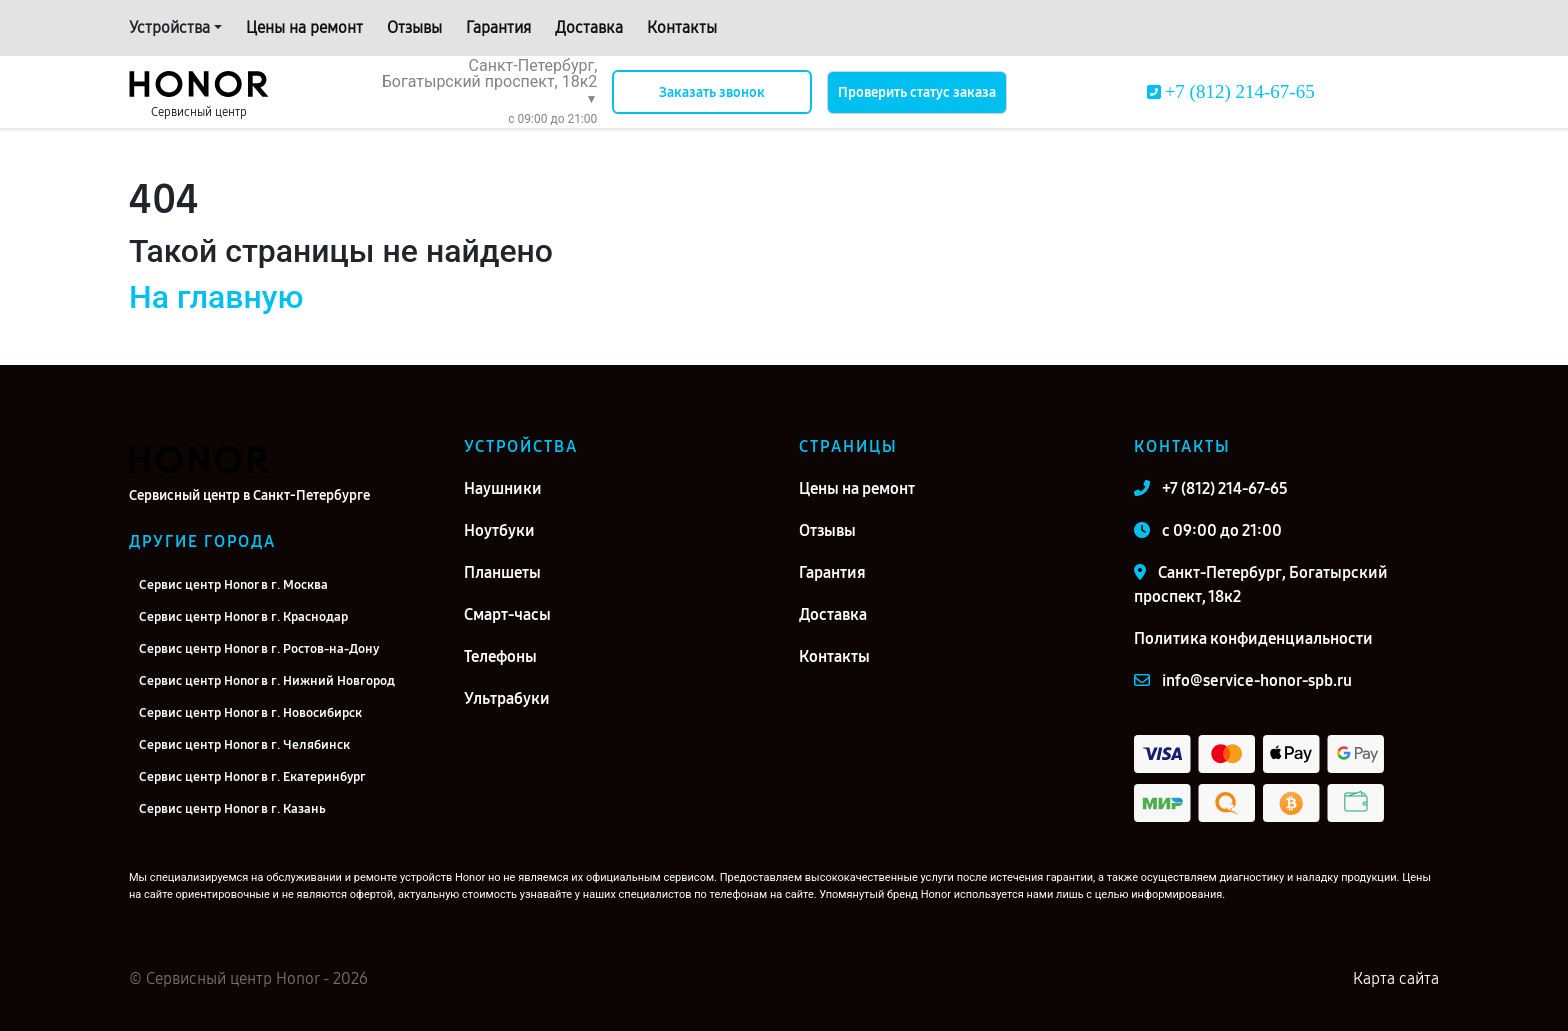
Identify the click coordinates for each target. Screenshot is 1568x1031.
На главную (216, 297)
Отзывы (414, 27)
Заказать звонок (712, 92)
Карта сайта (1396, 978)
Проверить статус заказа (917, 92)
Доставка (589, 27)
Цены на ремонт (304, 27)
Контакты (682, 27)
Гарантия (498, 27)
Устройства (169, 27)
